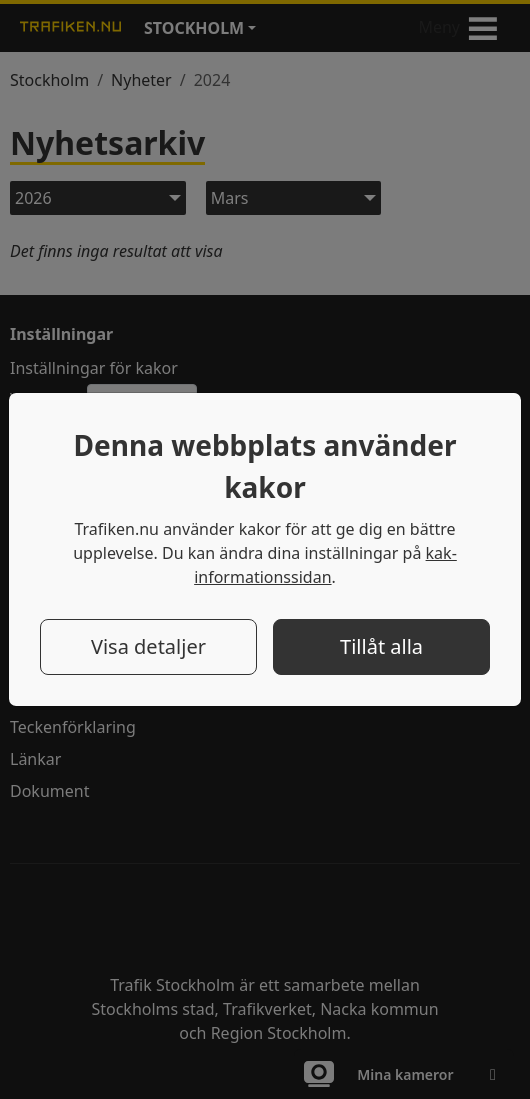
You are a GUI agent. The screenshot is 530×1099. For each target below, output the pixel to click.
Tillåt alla (381, 646)
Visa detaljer (148, 646)
